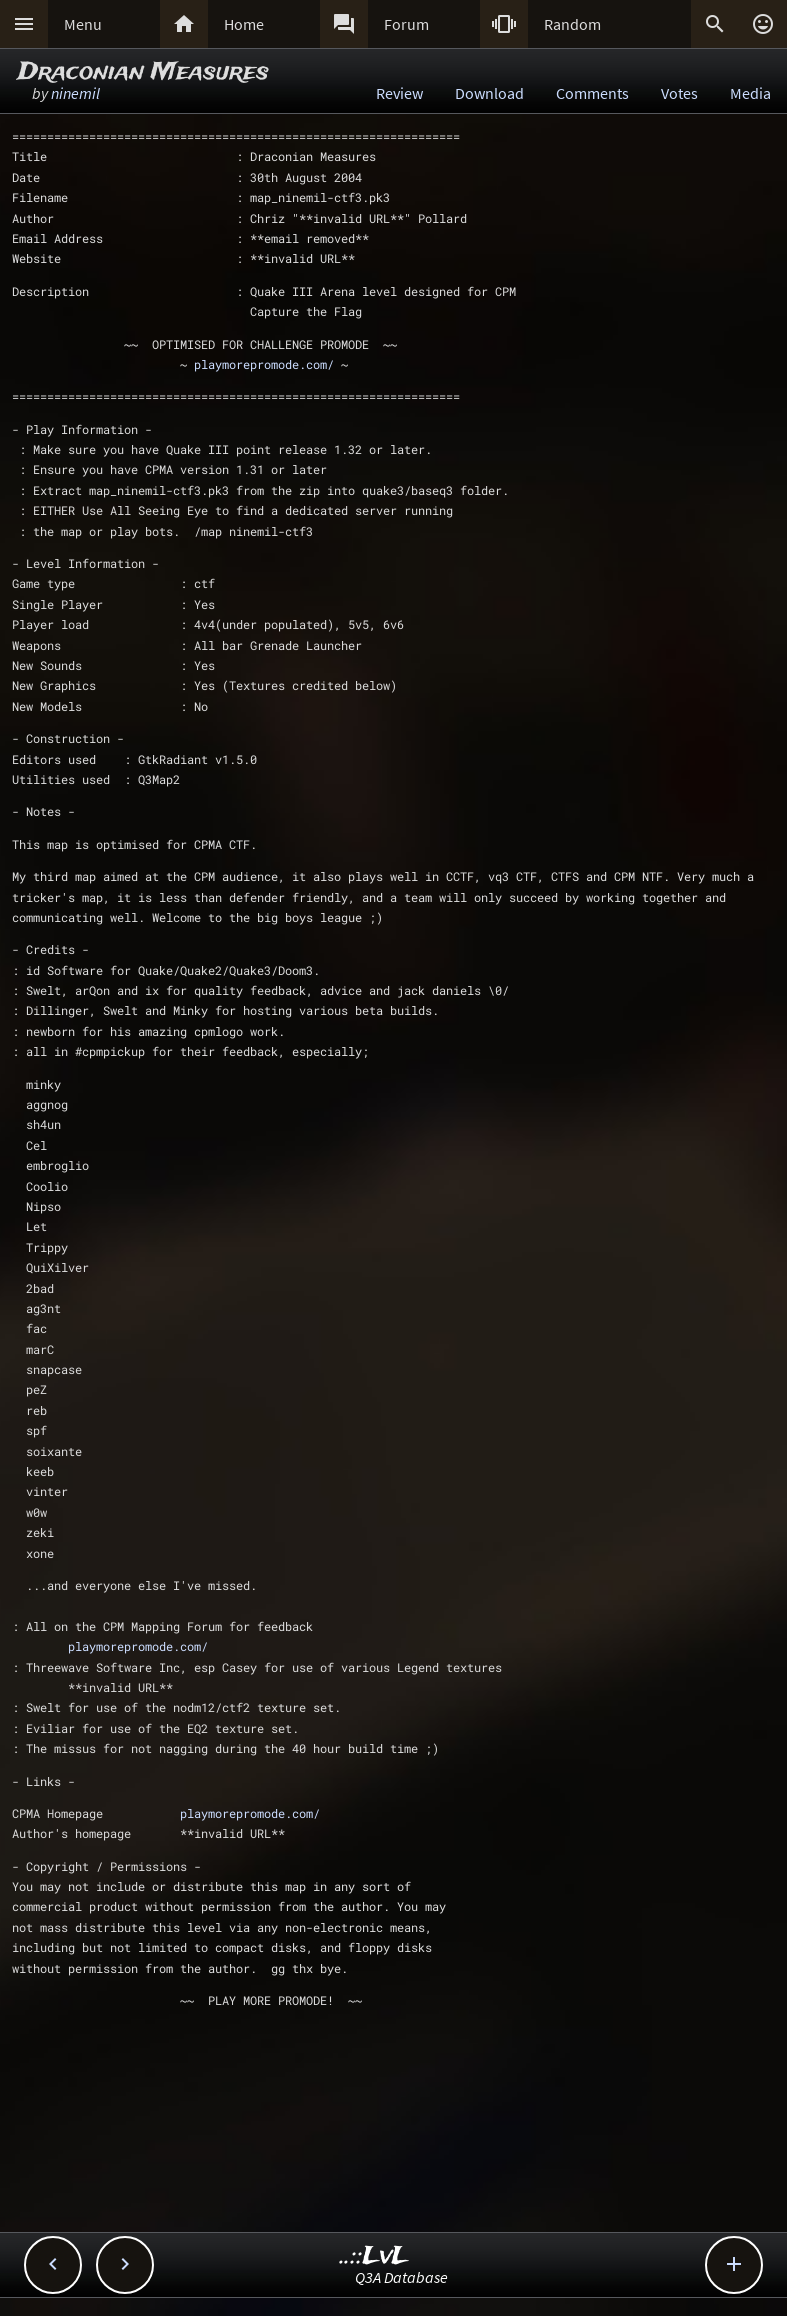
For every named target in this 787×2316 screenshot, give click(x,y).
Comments (592, 93)
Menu (83, 24)
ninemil (75, 93)
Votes (679, 93)
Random (572, 24)
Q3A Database (401, 2277)
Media (750, 93)
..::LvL (374, 2256)
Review (399, 93)
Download (489, 93)
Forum (406, 24)
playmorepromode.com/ (264, 364)
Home (244, 24)
